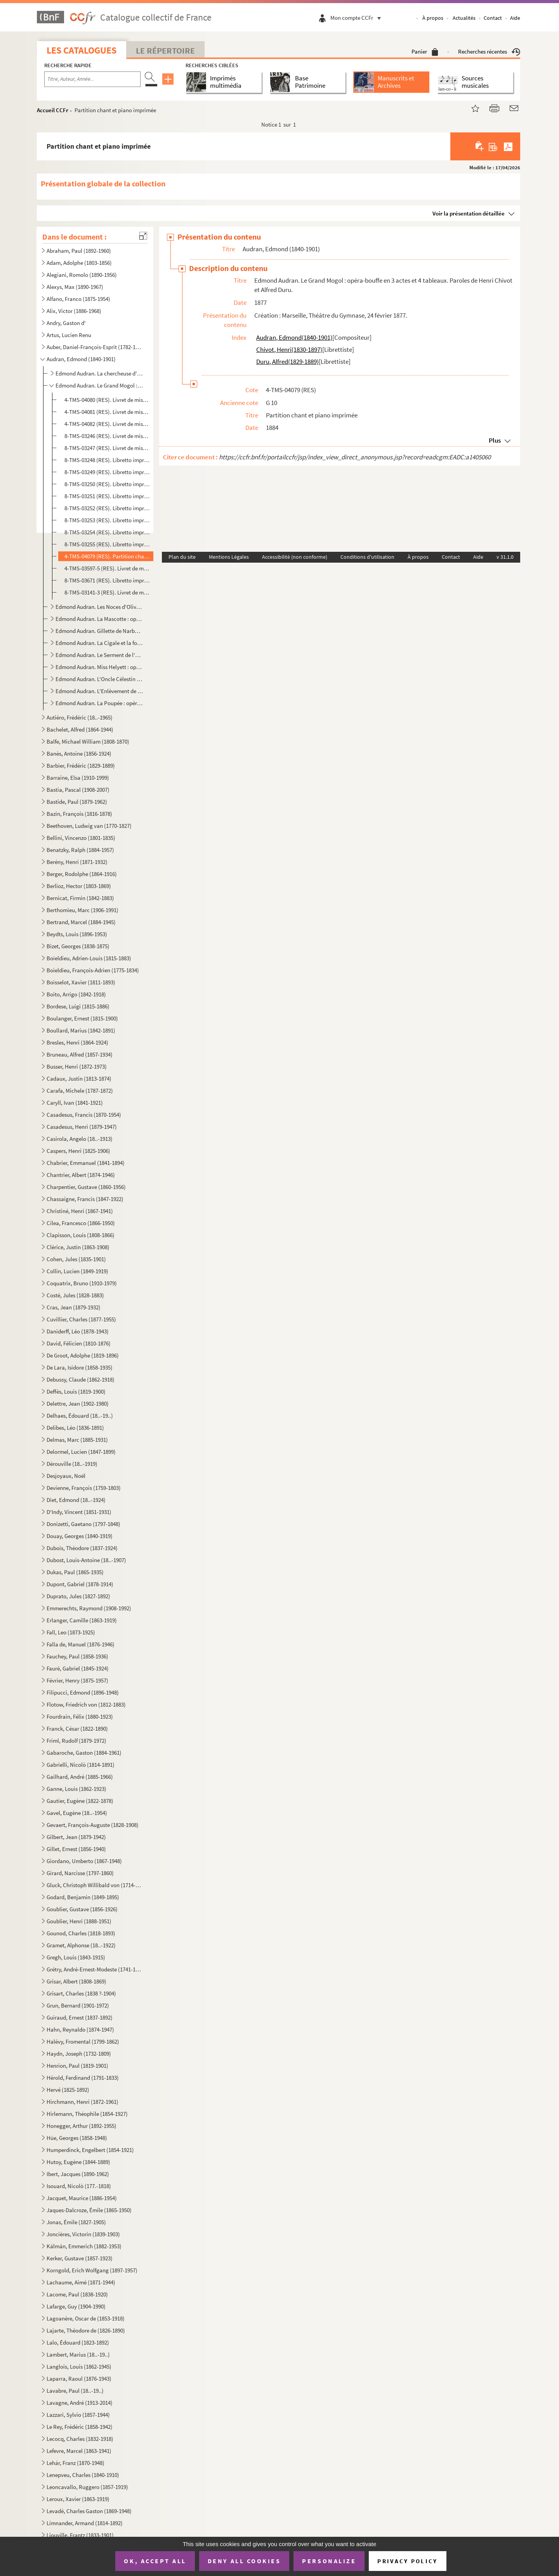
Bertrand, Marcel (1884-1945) (81, 922)
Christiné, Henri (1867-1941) (80, 1211)
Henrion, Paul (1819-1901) (77, 2065)
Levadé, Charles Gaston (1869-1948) (89, 2511)
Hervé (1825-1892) (68, 2089)
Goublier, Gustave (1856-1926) (82, 1909)
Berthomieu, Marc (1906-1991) (82, 910)
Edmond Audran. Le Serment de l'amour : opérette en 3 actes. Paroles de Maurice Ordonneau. (99, 655)
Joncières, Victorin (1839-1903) (83, 2234)
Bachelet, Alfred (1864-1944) (80, 729)
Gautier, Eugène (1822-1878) (80, 1800)
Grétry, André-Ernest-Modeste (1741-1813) (94, 1969)
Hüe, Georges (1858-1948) (77, 2137)
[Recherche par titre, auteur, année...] (92, 79)
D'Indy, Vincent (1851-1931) (79, 1512)
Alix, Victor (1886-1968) (74, 311)
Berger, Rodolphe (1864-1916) (82, 874)
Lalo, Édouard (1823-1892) (78, 2342)
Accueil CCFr (52, 110)
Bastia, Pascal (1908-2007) (78, 789)
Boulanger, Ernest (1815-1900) (82, 1018)
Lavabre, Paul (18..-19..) (75, 2390)
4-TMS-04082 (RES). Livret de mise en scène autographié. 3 (107, 424)
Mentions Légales (229, 556)
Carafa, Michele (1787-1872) (80, 1090)
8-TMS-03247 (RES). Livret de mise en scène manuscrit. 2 (107, 448)
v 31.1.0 (505, 556)
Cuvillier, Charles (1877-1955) (81, 1319)
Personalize (329, 2561)
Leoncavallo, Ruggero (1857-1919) (87, 2487)
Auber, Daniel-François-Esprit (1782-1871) (94, 347)
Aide (515, 17)
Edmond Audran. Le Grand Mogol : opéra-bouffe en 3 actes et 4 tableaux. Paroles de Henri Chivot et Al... (99, 385)
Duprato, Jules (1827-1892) (78, 1596)
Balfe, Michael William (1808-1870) (88, 741)
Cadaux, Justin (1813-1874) (79, 1078)
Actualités (464, 17)
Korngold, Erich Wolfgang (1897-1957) (92, 2270)
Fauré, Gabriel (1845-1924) (78, 1668)
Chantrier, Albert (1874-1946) (81, 1174)
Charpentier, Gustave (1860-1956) (86, 1187)
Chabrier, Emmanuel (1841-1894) (86, 1162)
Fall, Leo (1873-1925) (71, 1632)
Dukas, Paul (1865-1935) (75, 1572)
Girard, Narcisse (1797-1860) (80, 1873)
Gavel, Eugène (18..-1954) (77, 1812)
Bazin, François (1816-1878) (79, 813)
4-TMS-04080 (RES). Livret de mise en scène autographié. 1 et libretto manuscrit (107, 399)
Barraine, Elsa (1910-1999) (78, 777)
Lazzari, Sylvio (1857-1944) (78, 2414)
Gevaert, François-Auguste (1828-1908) (93, 1825)
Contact (493, 17)
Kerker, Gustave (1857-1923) (80, 2258)
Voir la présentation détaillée (468, 213)
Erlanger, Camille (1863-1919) (82, 1620)
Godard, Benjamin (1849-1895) (83, 1897)
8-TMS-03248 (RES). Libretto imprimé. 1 (107, 460)
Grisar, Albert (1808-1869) (76, 1981)
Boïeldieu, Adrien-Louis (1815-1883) (89, 958)
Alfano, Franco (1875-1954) (78, 298)
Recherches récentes (489, 51)
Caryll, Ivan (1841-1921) (75, 1102)
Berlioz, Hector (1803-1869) (79, 886)
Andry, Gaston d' (66, 323)
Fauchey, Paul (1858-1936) (77, 1656)
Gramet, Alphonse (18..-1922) (81, 1945)
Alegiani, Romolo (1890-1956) (82, 274)
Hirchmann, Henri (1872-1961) (82, 2101)
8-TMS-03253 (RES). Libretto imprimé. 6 (107, 520)
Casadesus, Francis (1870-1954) (84, 1114)
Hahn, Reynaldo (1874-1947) (80, 2029)
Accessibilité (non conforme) (294, 556)
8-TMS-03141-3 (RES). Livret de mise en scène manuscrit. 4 (107, 592)
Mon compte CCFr (357, 18)
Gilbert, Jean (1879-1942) (76, 1837)
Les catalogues (81, 50)
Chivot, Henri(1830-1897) (289, 349)
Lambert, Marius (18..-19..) (78, 2354)
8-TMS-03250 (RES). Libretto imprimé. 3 (107, 484)
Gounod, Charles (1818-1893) (81, 1933)
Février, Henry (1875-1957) (77, 1680)
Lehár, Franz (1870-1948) (75, 2462)
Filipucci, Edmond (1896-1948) (83, 1692)
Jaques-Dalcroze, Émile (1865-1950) (89, 2210)
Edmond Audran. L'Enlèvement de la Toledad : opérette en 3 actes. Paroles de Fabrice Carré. (99, 691)
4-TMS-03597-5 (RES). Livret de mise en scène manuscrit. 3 (107, 568)
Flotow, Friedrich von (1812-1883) (86, 1704)
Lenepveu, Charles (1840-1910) (83, 2475)
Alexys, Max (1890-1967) (75, 286)
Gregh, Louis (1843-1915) (76, 1957)
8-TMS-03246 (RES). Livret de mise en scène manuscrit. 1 (107, 436)
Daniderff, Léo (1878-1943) (78, 1331)
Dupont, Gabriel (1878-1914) (80, 1584)
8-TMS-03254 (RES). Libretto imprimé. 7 (107, 532)
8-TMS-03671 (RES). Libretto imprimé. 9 (107, 580)
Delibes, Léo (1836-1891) (75, 1427)
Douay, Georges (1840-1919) (80, 1536)
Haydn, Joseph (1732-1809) (79, 2053)
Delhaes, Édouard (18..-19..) (80, 1415)
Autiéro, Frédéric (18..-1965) (80, 717)
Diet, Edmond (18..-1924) (76, 1500)
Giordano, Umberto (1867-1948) (84, 1861)
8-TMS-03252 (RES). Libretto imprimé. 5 (107, 508)
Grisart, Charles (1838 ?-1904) (81, 1993)
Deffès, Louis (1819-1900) (76, 1391)
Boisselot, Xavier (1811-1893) (81, 982)
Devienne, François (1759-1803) (84, 1487)
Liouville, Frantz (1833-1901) (80, 2535)
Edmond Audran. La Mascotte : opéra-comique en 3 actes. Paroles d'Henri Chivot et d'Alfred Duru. (99, 618)
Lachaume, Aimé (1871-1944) (81, 2282)
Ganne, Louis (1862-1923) (76, 1788)
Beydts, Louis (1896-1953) (77, 934)
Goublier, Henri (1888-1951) (79, 1921)
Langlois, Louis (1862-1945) (79, 2366)
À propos (432, 17)
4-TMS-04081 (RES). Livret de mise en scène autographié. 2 (107, 411)
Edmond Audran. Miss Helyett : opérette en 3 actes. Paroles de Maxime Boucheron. (99, 667)
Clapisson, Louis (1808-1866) (81, 1235)
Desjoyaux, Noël (66, 1475)
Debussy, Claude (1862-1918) (81, 1379)
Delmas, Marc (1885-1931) (77, 1439)
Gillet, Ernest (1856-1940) (76, 1849)
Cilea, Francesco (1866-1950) (81, 1223)
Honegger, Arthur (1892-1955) (81, 2125)
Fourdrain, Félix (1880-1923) (80, 1716)
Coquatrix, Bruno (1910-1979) (82, 1283)
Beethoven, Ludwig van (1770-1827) (89, 825)
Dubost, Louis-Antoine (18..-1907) (86, 1560)
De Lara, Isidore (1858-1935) (80, 1367)
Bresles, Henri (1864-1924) (77, 1042)
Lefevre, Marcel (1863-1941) (79, 2450)
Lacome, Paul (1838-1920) (77, 2294)
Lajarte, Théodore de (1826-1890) (86, 2330)
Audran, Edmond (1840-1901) (81, 359)
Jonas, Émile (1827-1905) (76, 2222)
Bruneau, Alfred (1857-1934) (80, 1054)
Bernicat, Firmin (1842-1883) (80, 898)
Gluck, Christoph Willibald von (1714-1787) (94, 1885)
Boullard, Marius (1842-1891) (81, 1030)
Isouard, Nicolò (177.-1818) (79, 2186)
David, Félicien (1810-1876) (79, 1343)
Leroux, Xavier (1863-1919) (78, 2499)
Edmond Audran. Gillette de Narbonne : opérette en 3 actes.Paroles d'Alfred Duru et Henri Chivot (99, 630)
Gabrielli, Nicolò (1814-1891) (81, 1764)
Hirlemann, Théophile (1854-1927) (87, 2113)
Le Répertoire (165, 50)
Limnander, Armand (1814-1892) (85, 2523)
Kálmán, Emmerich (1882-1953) (84, 2246)
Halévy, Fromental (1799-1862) (83, 2041)
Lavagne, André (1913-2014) (80, 2402)
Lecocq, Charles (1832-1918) (80, 2438)
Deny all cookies (244, 2561)
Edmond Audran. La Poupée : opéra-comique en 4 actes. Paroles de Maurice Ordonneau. (99, 703)
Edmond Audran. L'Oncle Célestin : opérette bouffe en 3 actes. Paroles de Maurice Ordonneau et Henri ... (99, 679)
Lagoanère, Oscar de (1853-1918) (86, 2318)
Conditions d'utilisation (367, 556)
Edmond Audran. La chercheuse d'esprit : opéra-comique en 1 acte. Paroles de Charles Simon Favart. (99, 373)
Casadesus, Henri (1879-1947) (82, 1126)
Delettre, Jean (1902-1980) (78, 1403)
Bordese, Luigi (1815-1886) (78, 1006)
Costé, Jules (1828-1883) (75, 1295)
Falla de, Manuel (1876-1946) (81, 1644)
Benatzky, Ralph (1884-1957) (80, 849)
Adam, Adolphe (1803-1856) (79, 262)
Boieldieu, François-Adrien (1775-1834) (93, 970)
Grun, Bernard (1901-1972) (78, 2005)
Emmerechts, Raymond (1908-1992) (89, 1608)
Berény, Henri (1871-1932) (77, 862)
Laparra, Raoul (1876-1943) (79, 2378)
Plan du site (182, 556)
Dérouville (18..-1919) (72, 1463)
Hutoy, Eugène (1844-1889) (78, 2162)
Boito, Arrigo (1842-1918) (76, 994)
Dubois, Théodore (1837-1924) (82, 1548)
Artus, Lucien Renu (69, 335)
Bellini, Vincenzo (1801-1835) (81, 837)
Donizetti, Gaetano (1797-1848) (83, 1524)
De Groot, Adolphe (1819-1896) (83, 1355)
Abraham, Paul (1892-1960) (79, 250)
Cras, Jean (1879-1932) (74, 1307)
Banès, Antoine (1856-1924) (79, 753)
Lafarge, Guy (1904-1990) (76, 2306)
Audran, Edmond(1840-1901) (294, 337)
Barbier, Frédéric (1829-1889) (81, 765)
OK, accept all (155, 2561)
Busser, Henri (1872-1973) (77, 1066)
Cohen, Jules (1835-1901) (76, 1259)
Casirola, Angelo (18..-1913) (80, 1138)
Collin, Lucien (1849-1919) (77, 1271)
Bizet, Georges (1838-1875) (78, 946)
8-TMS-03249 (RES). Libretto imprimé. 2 (107, 472)
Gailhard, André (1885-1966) (80, 1776)
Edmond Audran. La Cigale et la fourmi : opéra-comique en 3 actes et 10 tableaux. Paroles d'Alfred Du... (99, 643)
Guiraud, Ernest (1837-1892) (80, 2017)
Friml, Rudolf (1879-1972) (76, 1740)
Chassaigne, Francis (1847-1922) (85, 1199)
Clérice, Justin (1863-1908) (78, 1247)
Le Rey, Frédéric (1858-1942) (80, 2426)
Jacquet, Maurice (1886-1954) (82, 2198)
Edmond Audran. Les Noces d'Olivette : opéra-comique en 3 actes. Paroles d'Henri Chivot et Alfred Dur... (99, 606)
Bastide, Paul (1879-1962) (77, 801)
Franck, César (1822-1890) (77, 1728)
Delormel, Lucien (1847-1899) (81, 1451)
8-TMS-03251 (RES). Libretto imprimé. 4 (107, 496)
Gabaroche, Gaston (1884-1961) (84, 1752)
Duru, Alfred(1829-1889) (287, 361)
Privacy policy (407, 2561)
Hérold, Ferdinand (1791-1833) (83, 2077)
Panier (424, 51)
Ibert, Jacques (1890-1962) (78, 2174)
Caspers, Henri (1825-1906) (78, 1150)
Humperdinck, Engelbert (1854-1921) (90, 2150)
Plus (495, 440)
